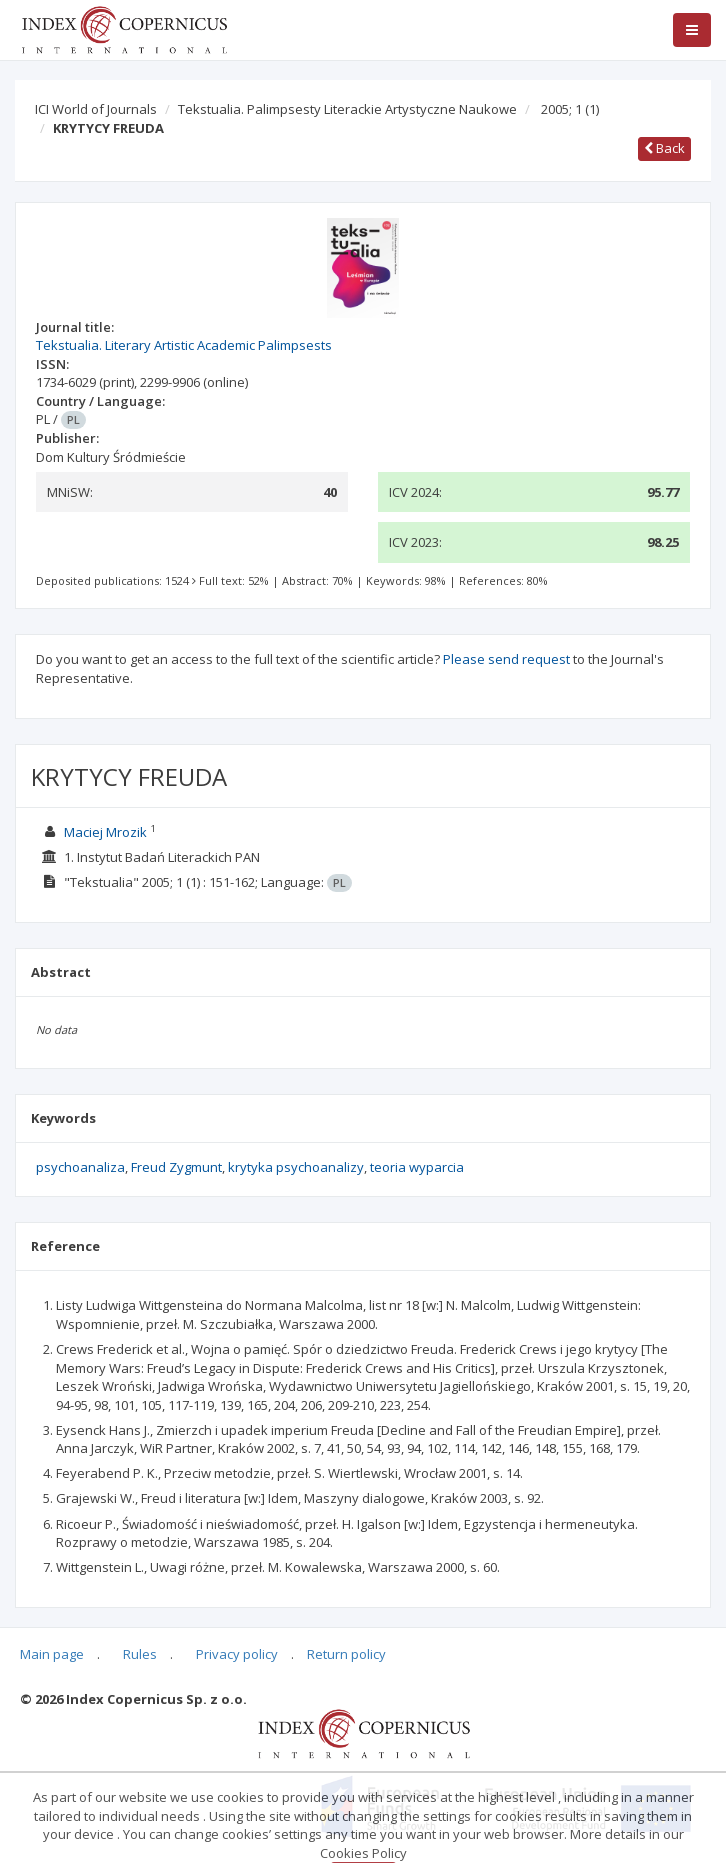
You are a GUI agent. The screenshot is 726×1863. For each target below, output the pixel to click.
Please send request (506, 659)
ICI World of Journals (96, 109)
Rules (140, 1654)
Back (664, 148)
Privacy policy (237, 1654)
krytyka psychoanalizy (296, 1167)
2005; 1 (570, 109)
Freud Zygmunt (176, 1167)
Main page (52, 1654)
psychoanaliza (80, 1167)
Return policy (346, 1654)
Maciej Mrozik (105, 832)
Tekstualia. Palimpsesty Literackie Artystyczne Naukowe (347, 109)
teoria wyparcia (417, 1167)
